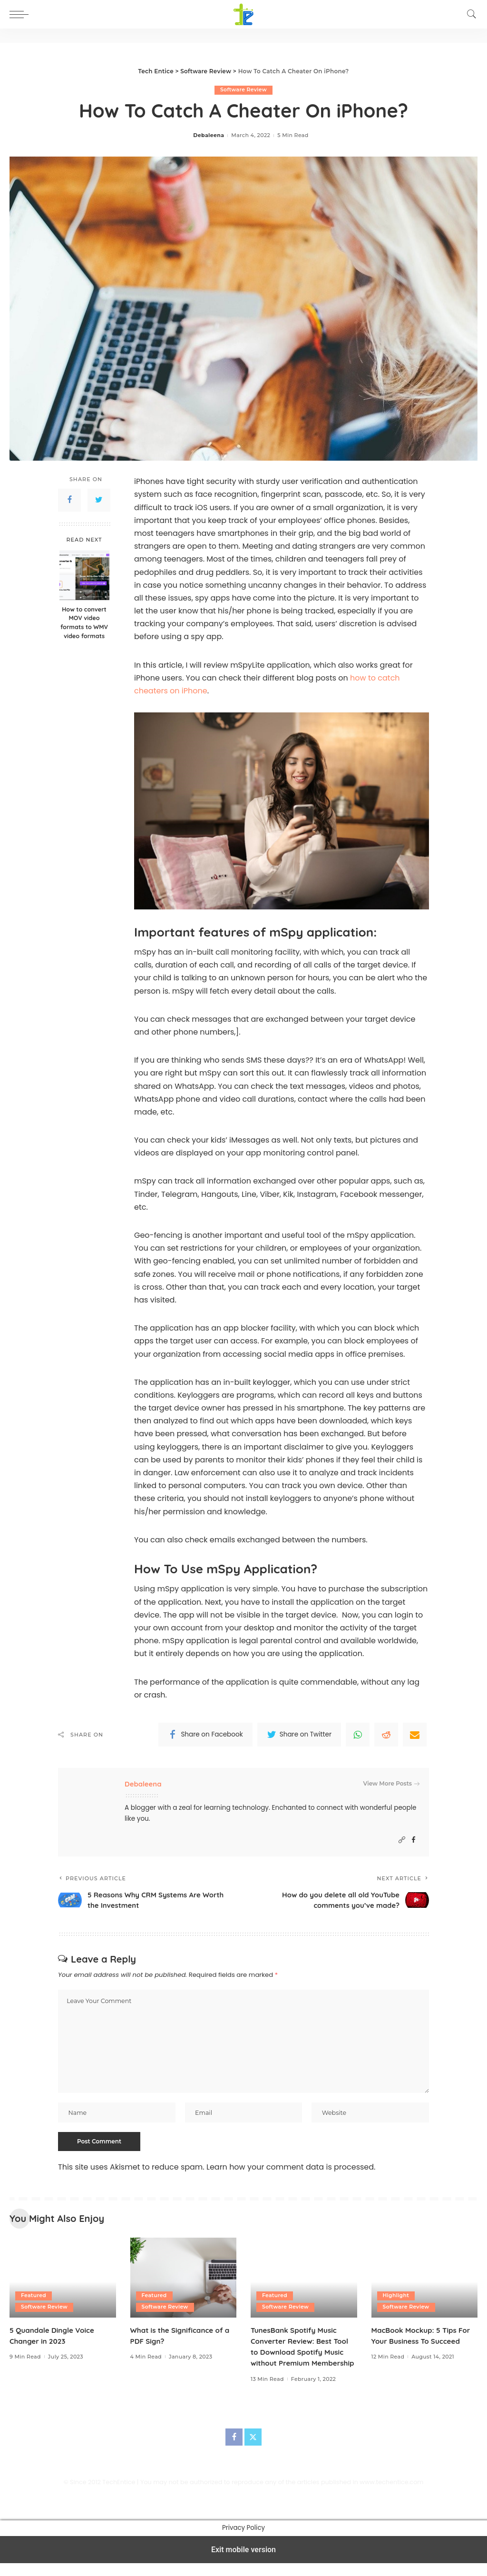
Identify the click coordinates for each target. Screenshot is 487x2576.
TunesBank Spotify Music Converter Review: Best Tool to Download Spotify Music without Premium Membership (302, 2353)
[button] (21, 14)
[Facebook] (413, 1840)
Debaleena (208, 135)
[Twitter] (253, 2449)
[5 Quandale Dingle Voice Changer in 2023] (63, 2279)
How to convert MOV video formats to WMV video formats (84, 622)
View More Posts (391, 1784)
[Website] (402, 1840)
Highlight (396, 2297)
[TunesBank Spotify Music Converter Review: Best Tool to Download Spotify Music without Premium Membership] (304, 2279)
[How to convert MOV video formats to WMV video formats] (84, 575)
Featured (34, 2297)
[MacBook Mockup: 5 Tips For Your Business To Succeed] (424, 2279)
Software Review (243, 90)
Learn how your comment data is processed (290, 2168)
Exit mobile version (243, 2561)
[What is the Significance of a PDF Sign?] (183, 2279)
